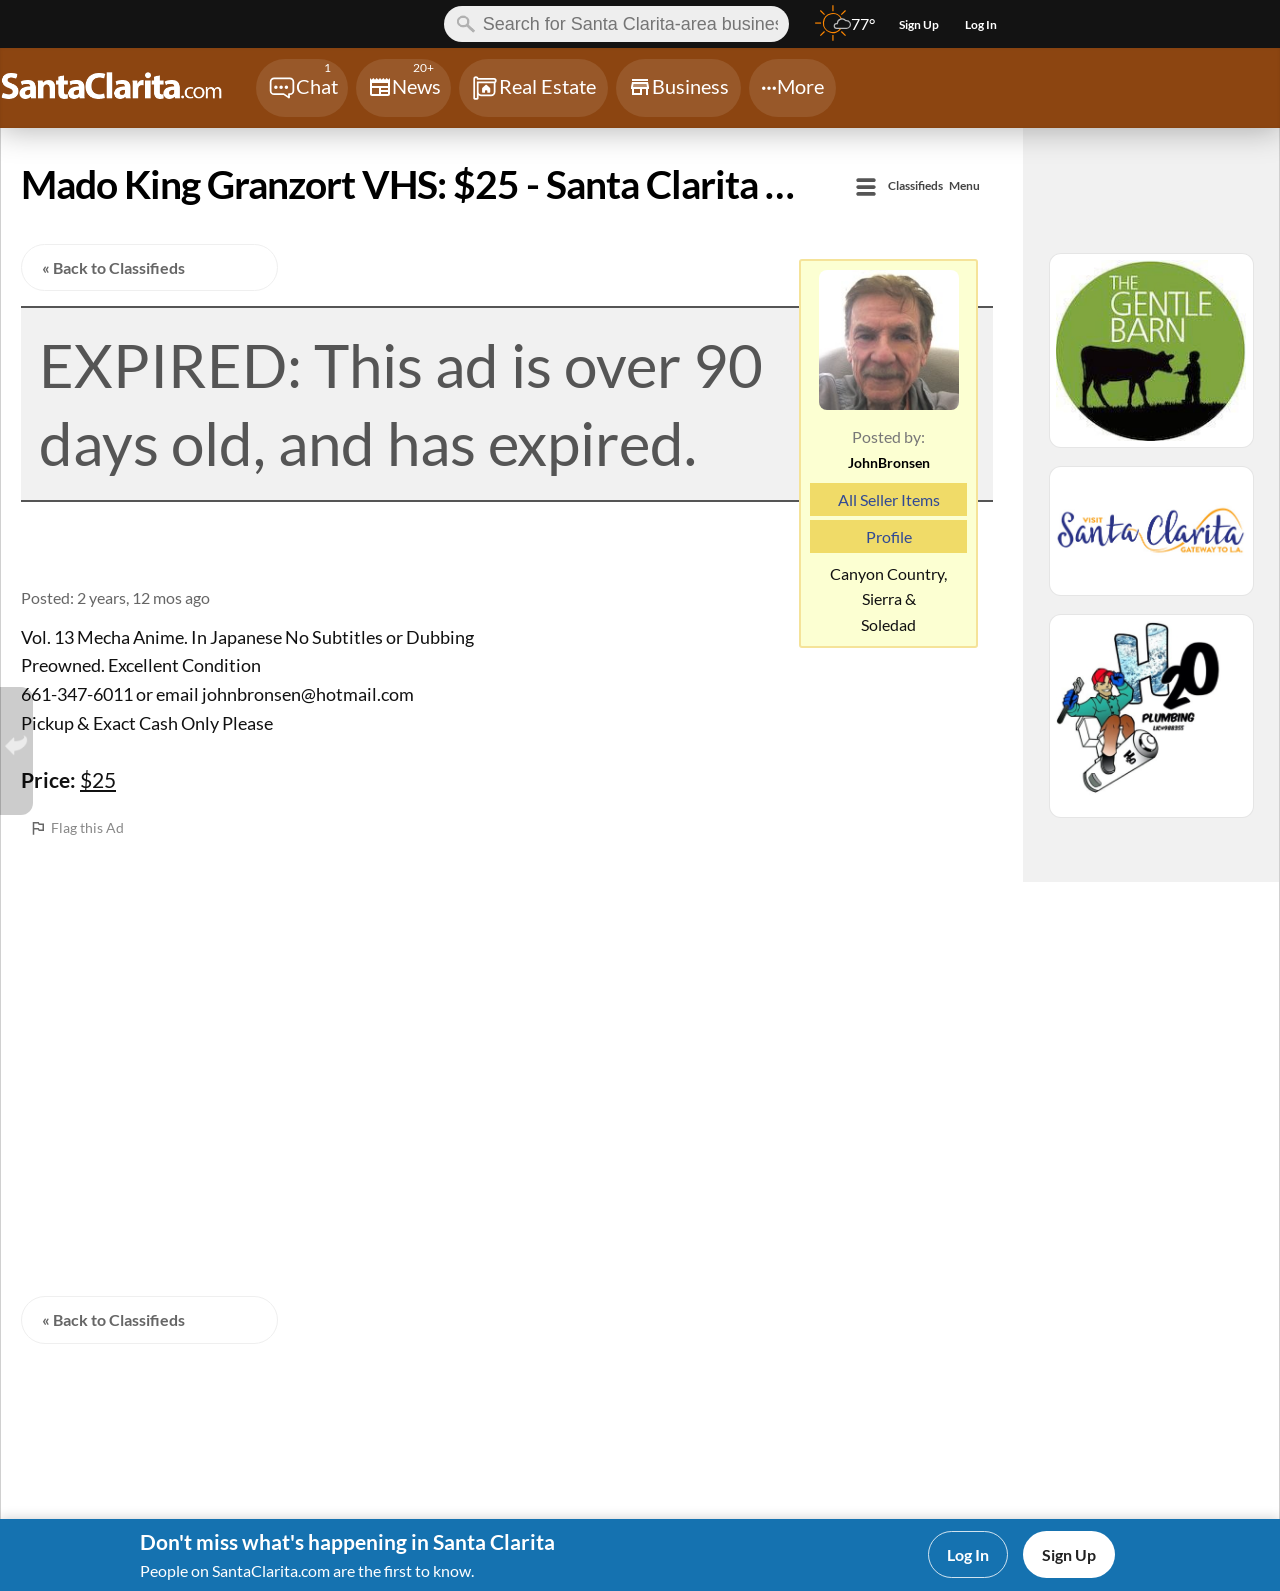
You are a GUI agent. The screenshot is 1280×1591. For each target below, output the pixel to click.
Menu (934, 186)
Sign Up (1069, 1554)
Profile (889, 536)
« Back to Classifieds (113, 267)
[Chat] (302, 88)
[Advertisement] (507, 980)
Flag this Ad (87, 827)
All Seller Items (889, 499)
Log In (968, 1554)
